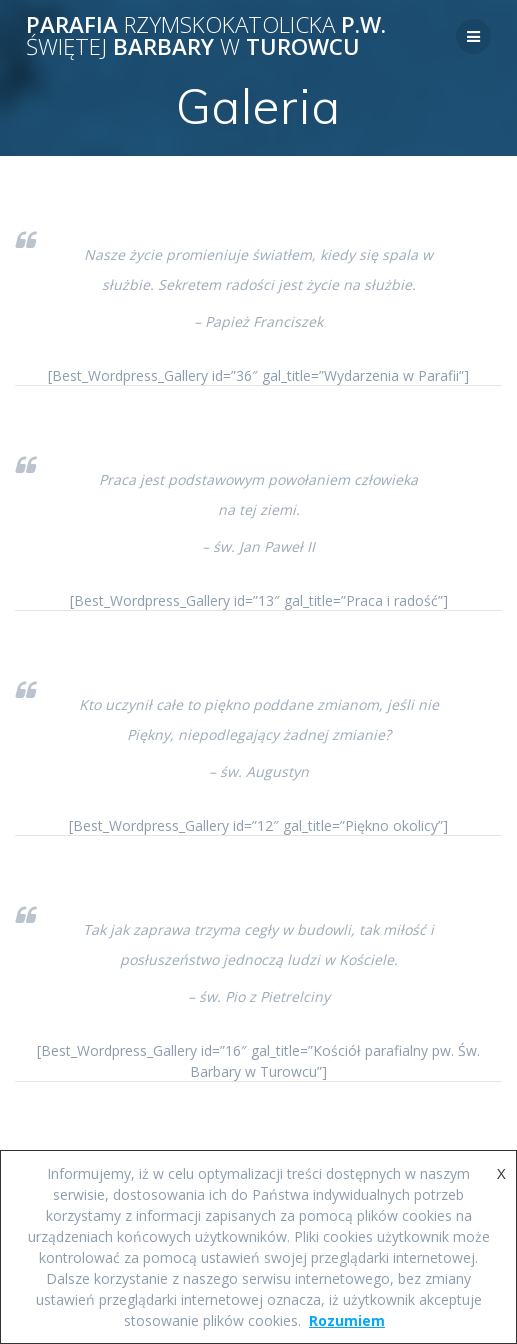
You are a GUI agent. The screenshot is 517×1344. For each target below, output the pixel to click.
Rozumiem (347, 1320)
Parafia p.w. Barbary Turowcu (206, 36)
